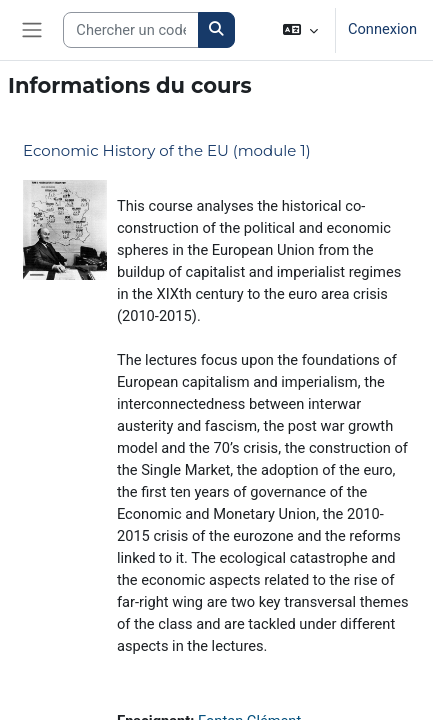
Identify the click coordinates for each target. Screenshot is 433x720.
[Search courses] (131, 30)
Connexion (382, 29)
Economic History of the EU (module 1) (167, 150)
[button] (300, 30)
